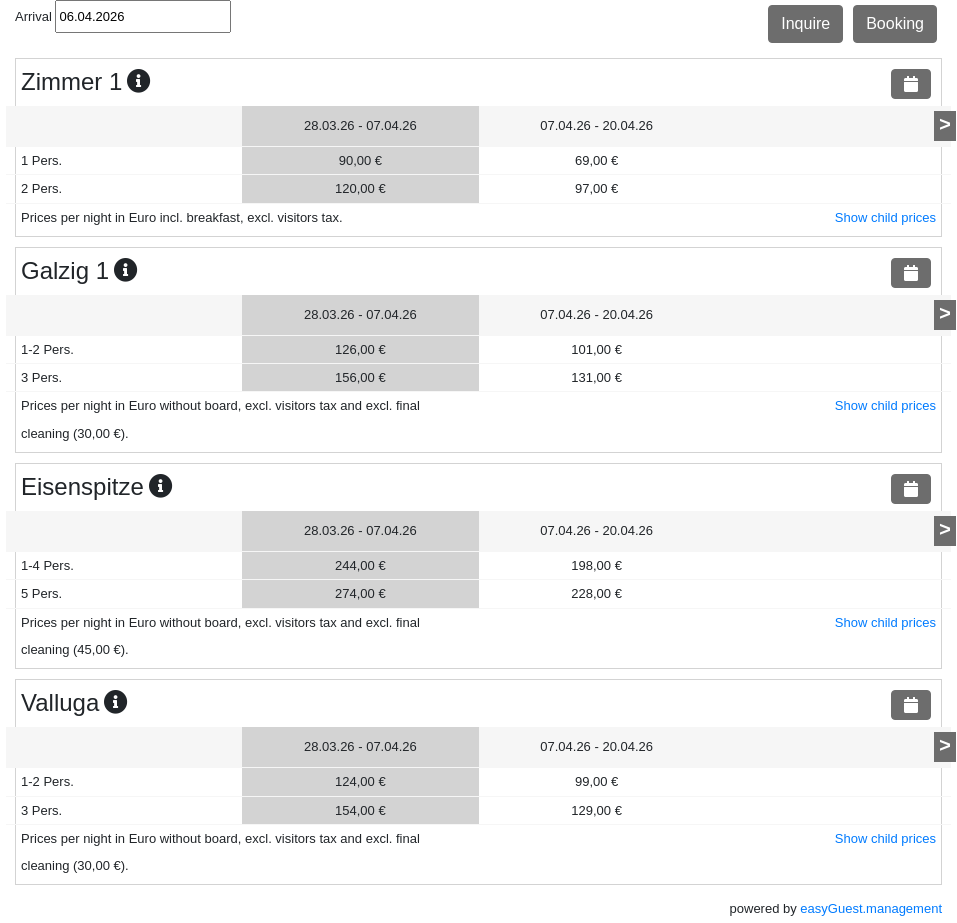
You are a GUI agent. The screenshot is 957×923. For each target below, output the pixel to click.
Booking (895, 23)
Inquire (805, 23)
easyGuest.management (871, 908)
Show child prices (885, 217)
